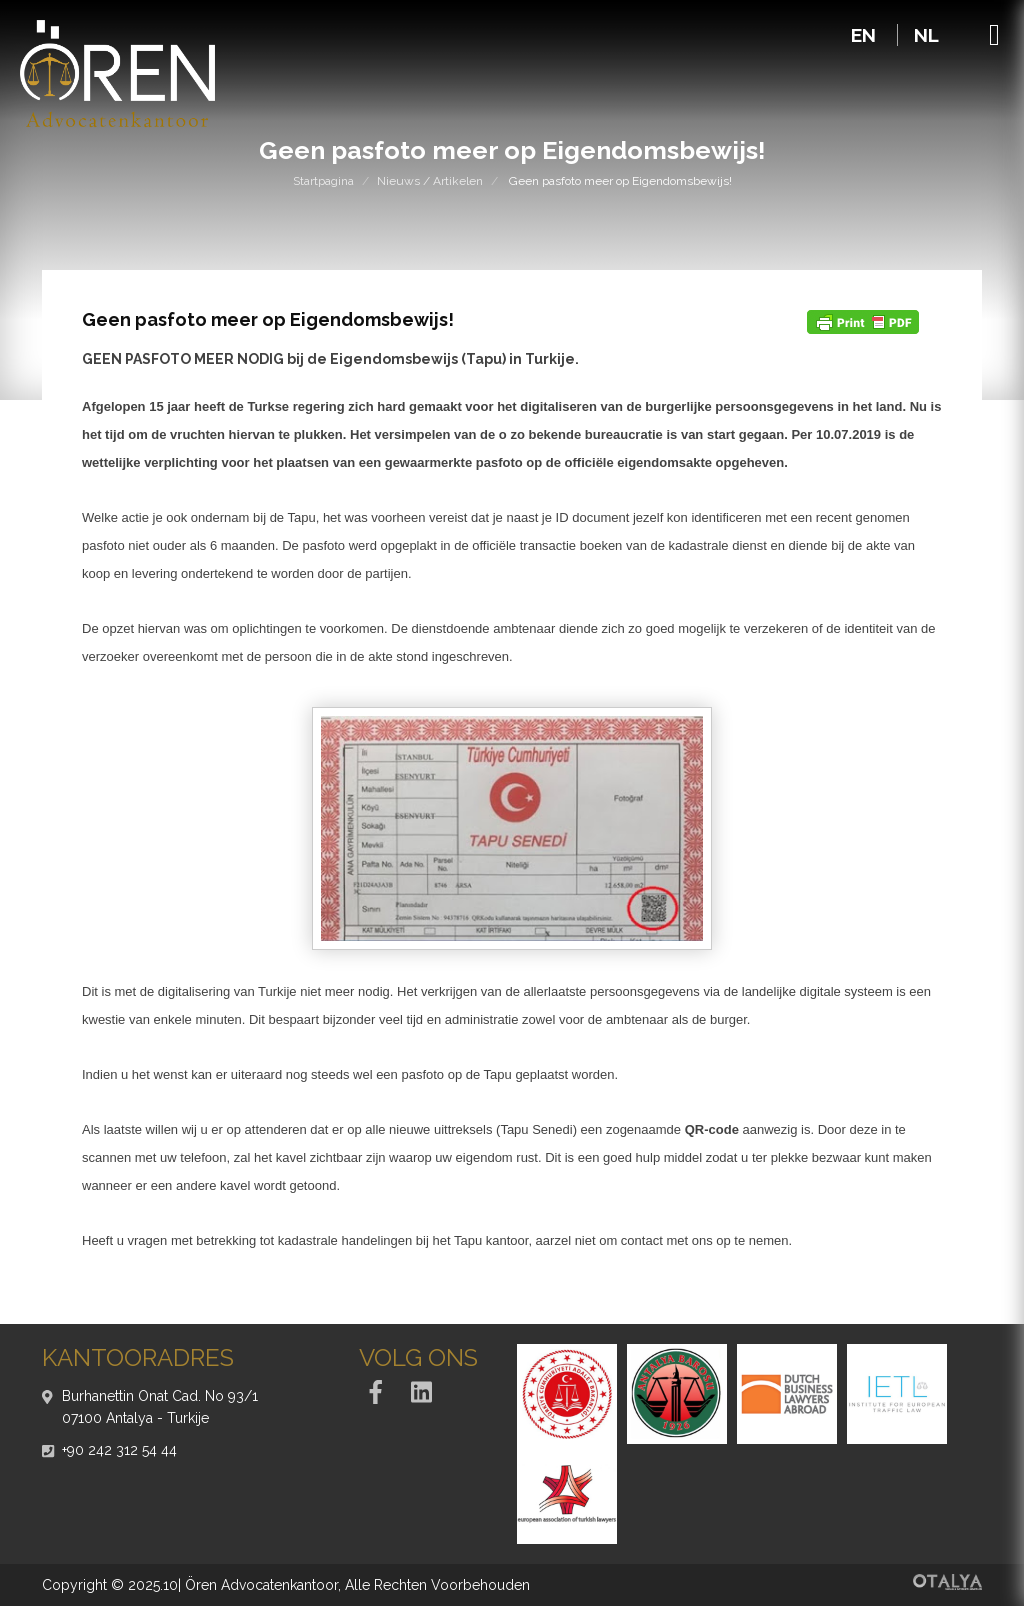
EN (866, 35)
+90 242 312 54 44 (119, 1450)
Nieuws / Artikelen (430, 181)
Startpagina (323, 181)
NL (926, 35)
